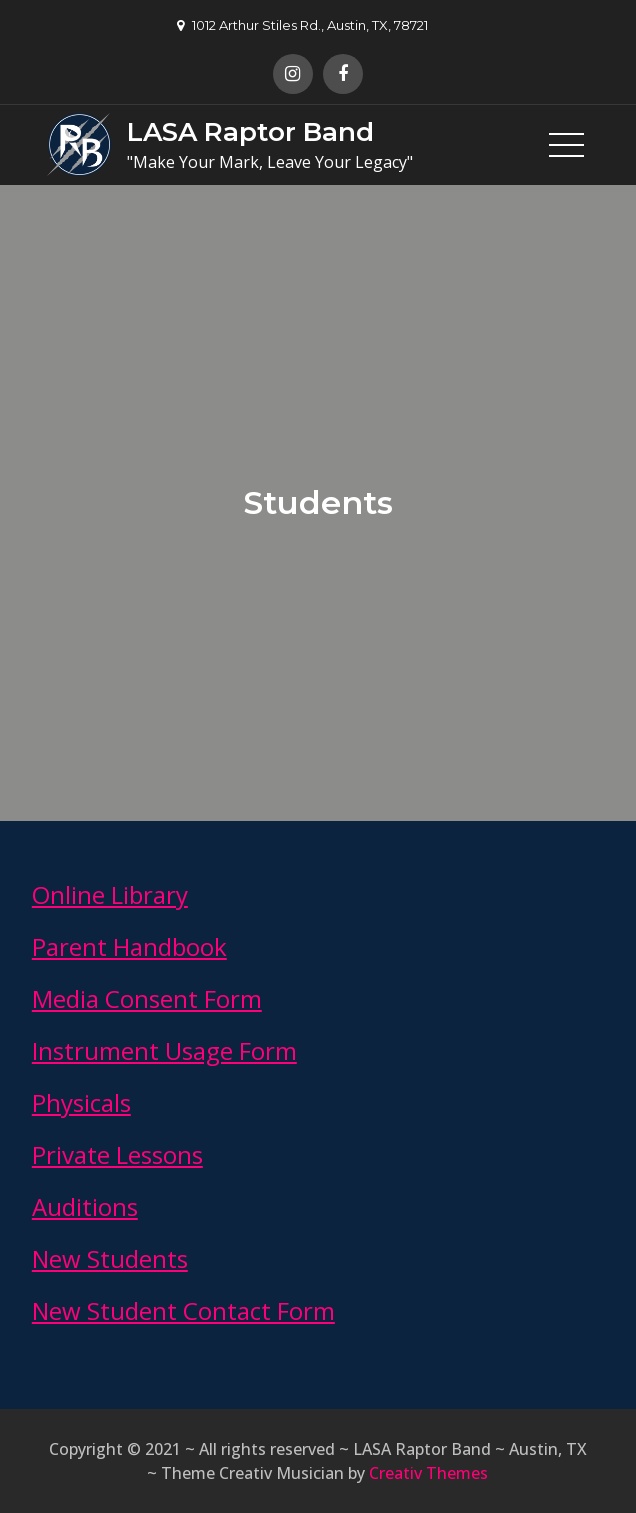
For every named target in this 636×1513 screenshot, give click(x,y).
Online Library (110, 894)
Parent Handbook (129, 946)
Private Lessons (117, 1154)
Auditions (85, 1206)
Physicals (81, 1102)
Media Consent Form (147, 998)
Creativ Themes (428, 1473)
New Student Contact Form (183, 1310)
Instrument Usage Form (164, 1050)
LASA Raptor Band (250, 132)
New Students (110, 1258)
